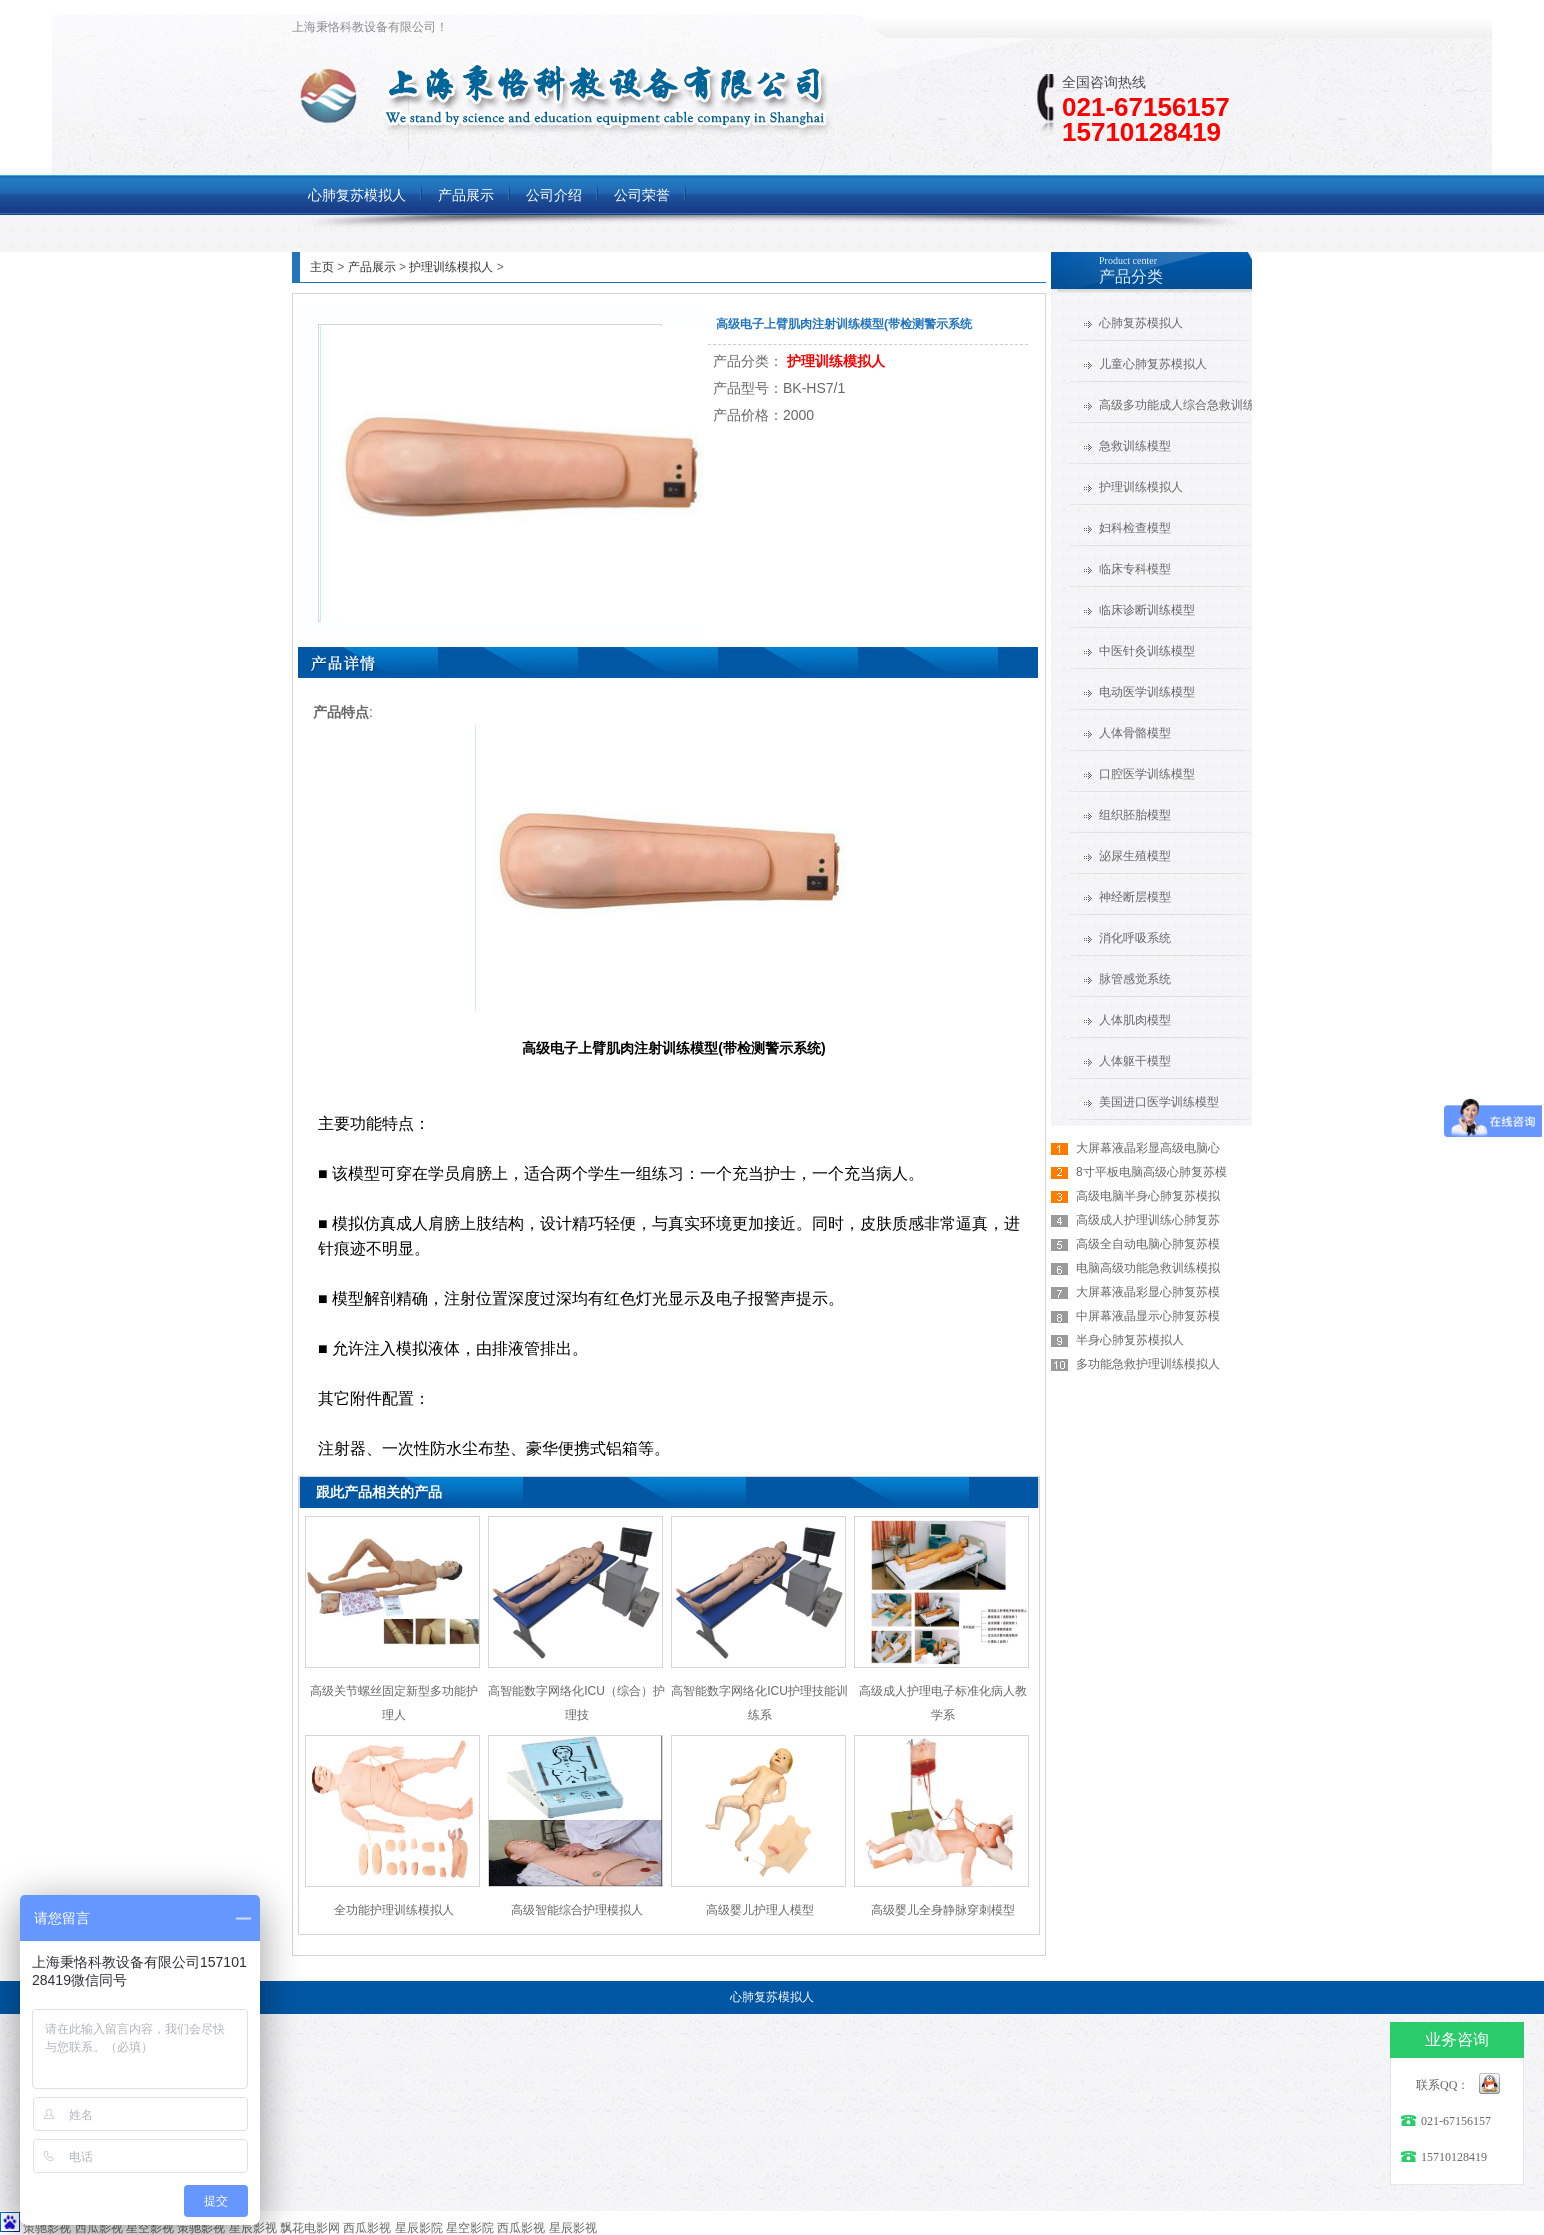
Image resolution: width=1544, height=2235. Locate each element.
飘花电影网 (310, 2228)
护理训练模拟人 (451, 267)
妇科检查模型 (1135, 528)
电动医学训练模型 (1147, 692)
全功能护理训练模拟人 (394, 1910)
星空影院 (470, 2228)
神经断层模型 (1135, 897)
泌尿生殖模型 (1135, 856)
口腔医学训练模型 (1147, 774)
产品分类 (1131, 276)
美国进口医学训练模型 (1159, 1102)
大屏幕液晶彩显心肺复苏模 (1148, 1292)
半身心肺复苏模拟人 (1130, 1340)
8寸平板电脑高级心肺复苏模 (1151, 1172)
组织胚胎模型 (1135, 815)
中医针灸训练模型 (1147, 651)
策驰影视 (47, 2228)
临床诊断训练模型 (1147, 610)
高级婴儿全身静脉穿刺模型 (943, 1910)
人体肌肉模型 (1135, 1020)
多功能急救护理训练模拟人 (1148, 1364)
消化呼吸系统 (1135, 938)
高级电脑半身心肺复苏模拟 (1148, 1196)
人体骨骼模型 (1135, 733)
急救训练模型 (1135, 446)
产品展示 (372, 267)
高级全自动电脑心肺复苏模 (1148, 1244)
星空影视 (150, 2228)
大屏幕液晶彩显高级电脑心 (1148, 1148)
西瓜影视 (99, 2228)
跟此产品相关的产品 (379, 1492)
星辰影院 (419, 2228)
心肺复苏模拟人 (1141, 323)
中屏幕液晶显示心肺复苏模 (1148, 1316)
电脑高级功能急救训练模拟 (1148, 1268)
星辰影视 (253, 2228)
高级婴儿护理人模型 (760, 1910)
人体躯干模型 (1135, 1061)
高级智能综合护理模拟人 (577, 1910)
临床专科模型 (1135, 569)
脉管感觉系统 (1135, 979)
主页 (322, 267)
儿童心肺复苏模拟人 (1153, 364)
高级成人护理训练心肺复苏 (1148, 1220)
